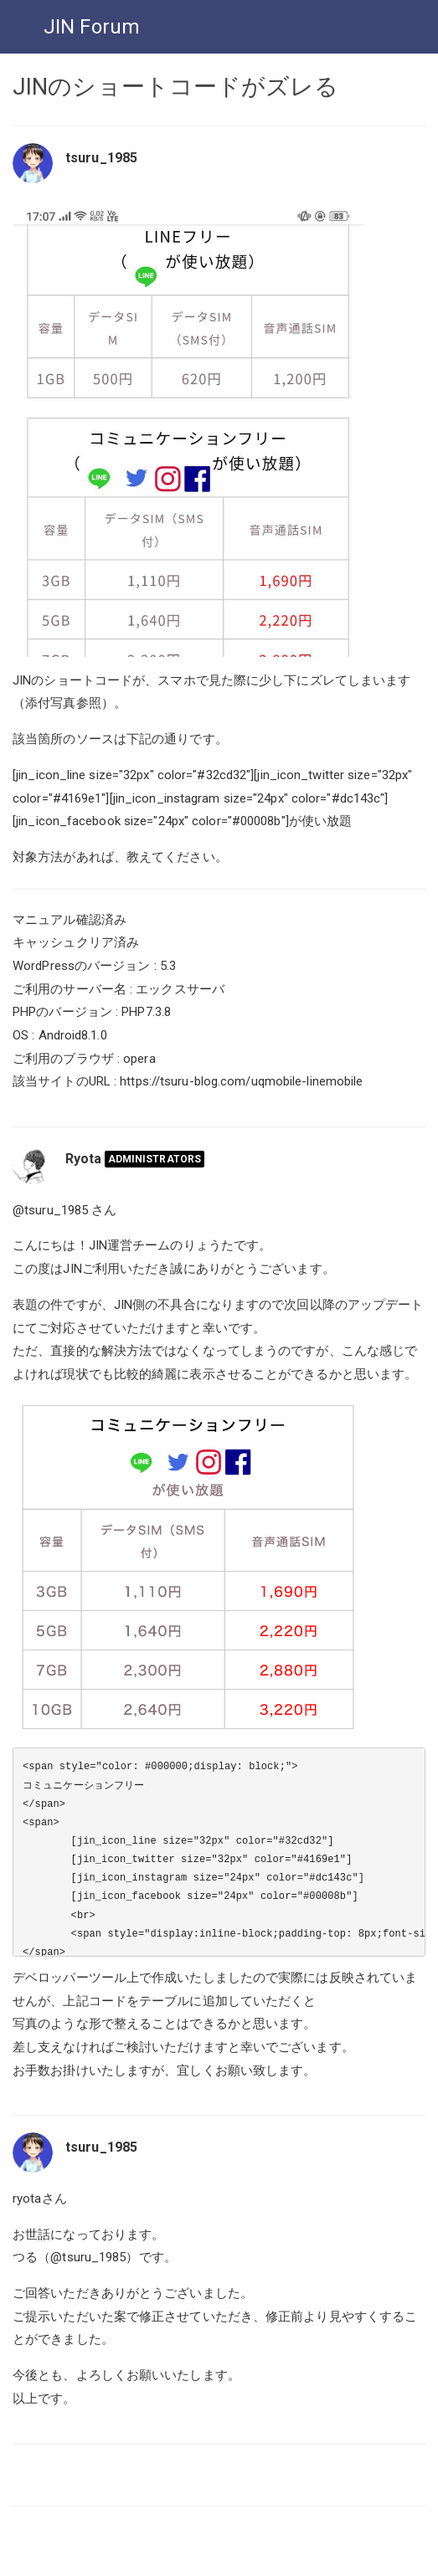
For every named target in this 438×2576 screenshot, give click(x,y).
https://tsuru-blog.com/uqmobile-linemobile (241, 1081)
